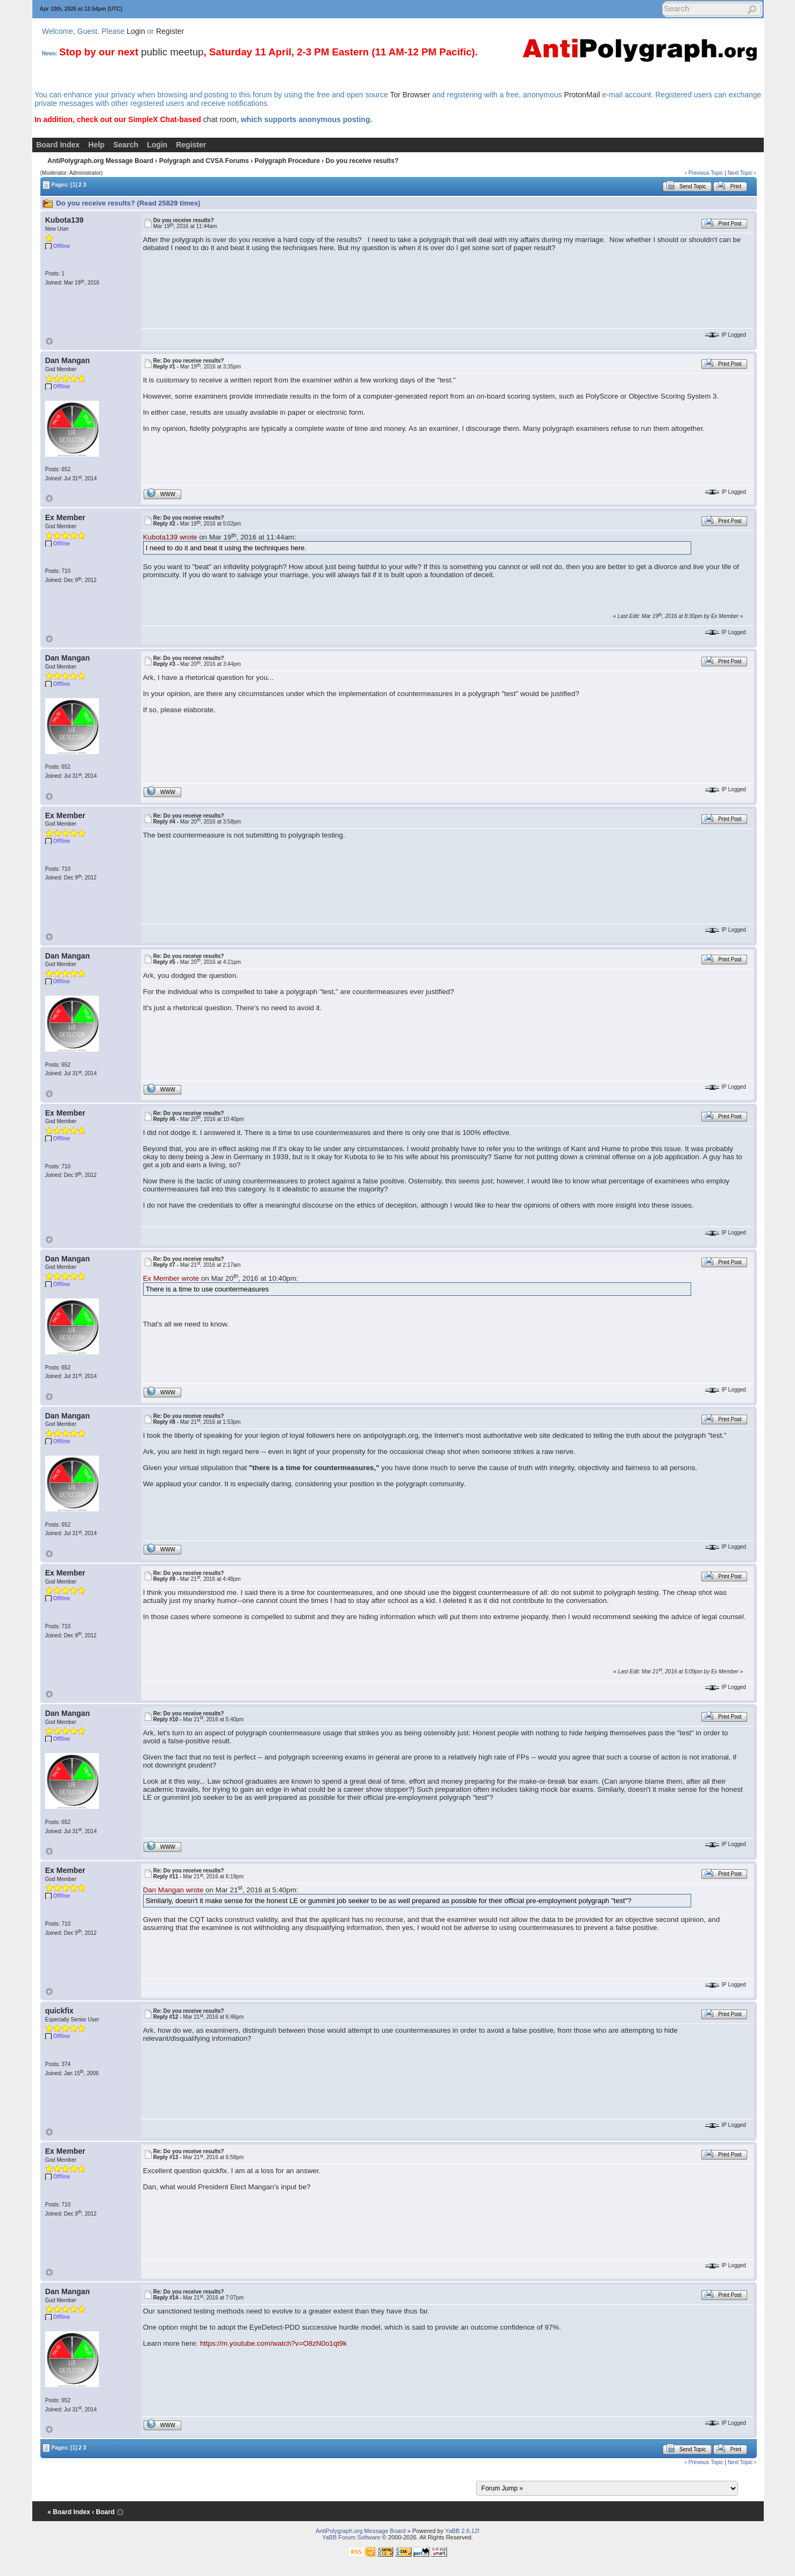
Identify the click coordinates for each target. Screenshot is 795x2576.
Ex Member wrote (171, 1278)
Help (96, 144)
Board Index (58, 144)
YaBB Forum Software (351, 2537)
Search (125, 144)
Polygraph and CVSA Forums (204, 161)
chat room (220, 119)
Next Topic (740, 173)
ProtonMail (582, 94)
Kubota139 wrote (170, 537)
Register (170, 31)
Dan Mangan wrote (173, 1890)
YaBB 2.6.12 (461, 2531)
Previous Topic (705, 173)
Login (135, 31)
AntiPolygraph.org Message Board (100, 161)
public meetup (172, 52)
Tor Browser (410, 94)
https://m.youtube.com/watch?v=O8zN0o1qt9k (273, 2343)
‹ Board (103, 2512)
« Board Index (68, 2512)
